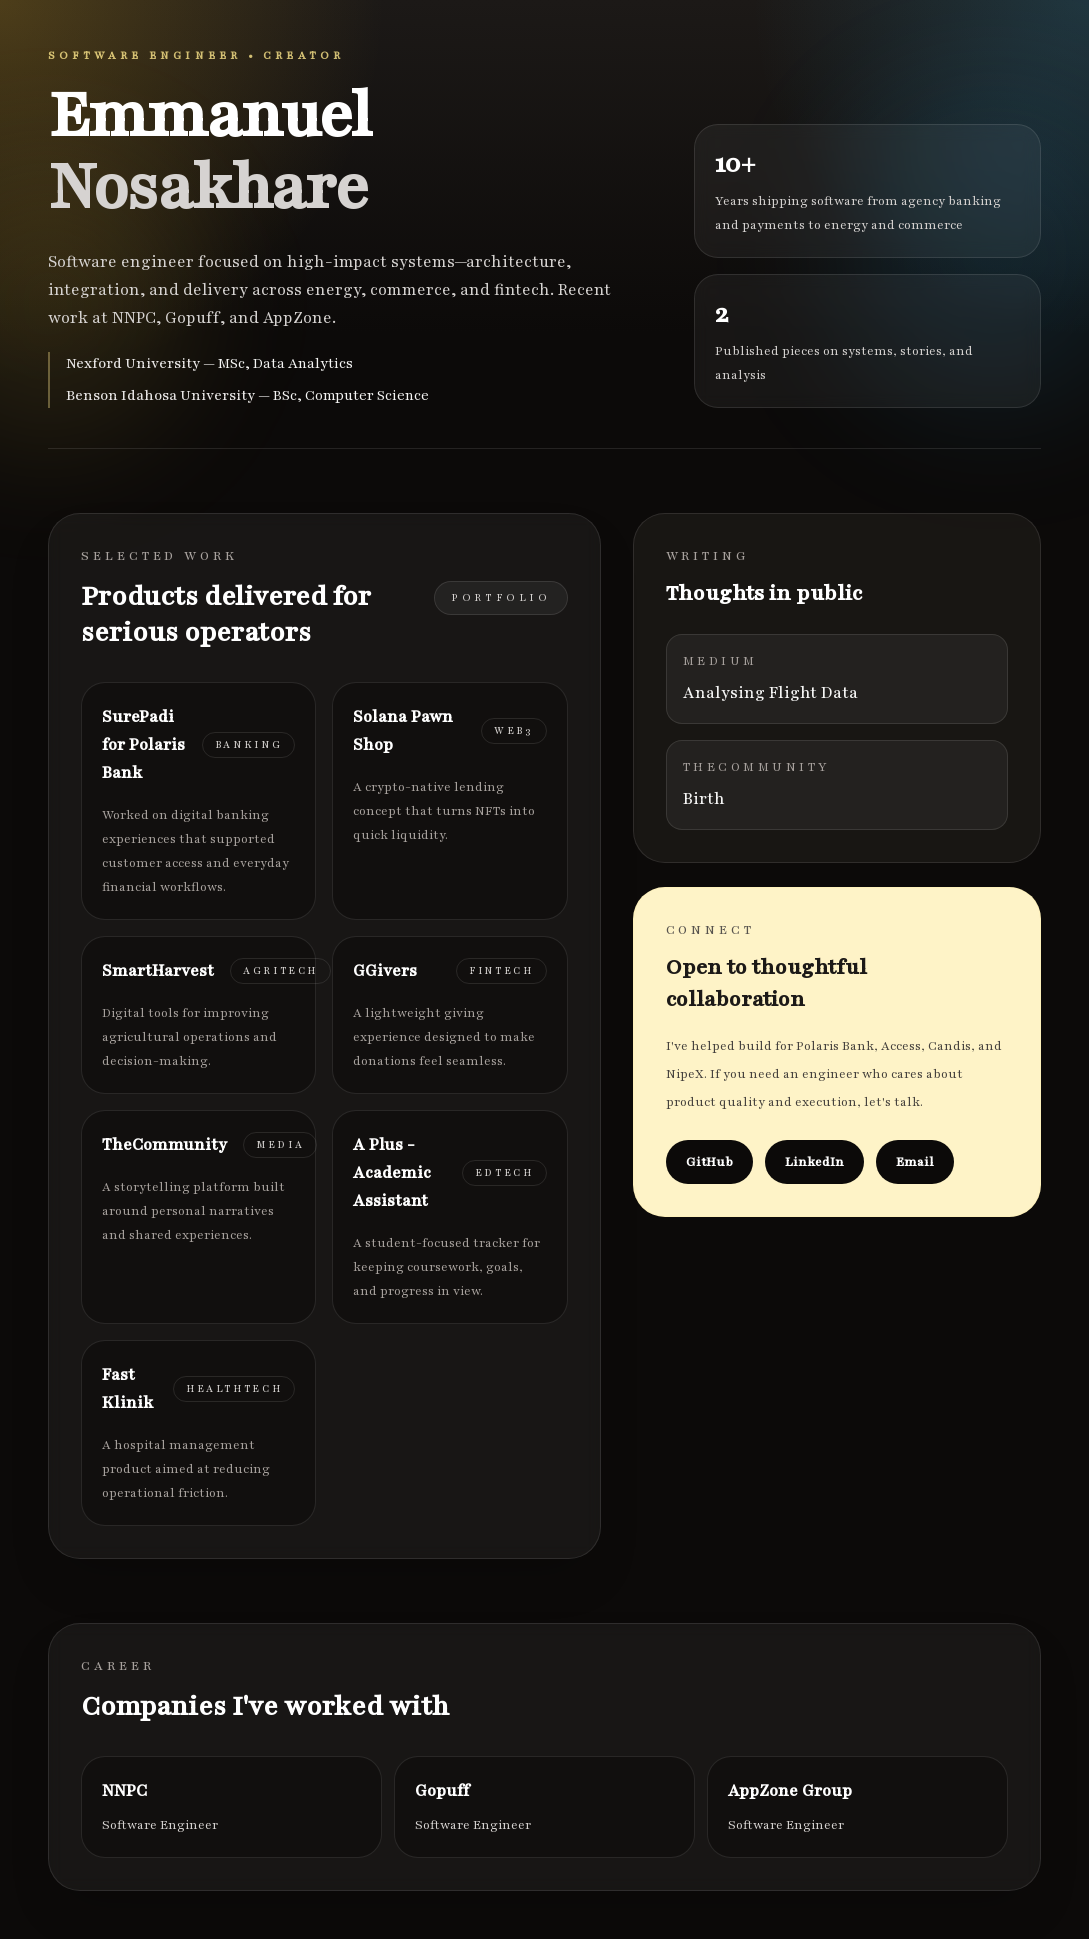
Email (915, 1162)
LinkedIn (814, 1162)
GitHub (709, 1162)
